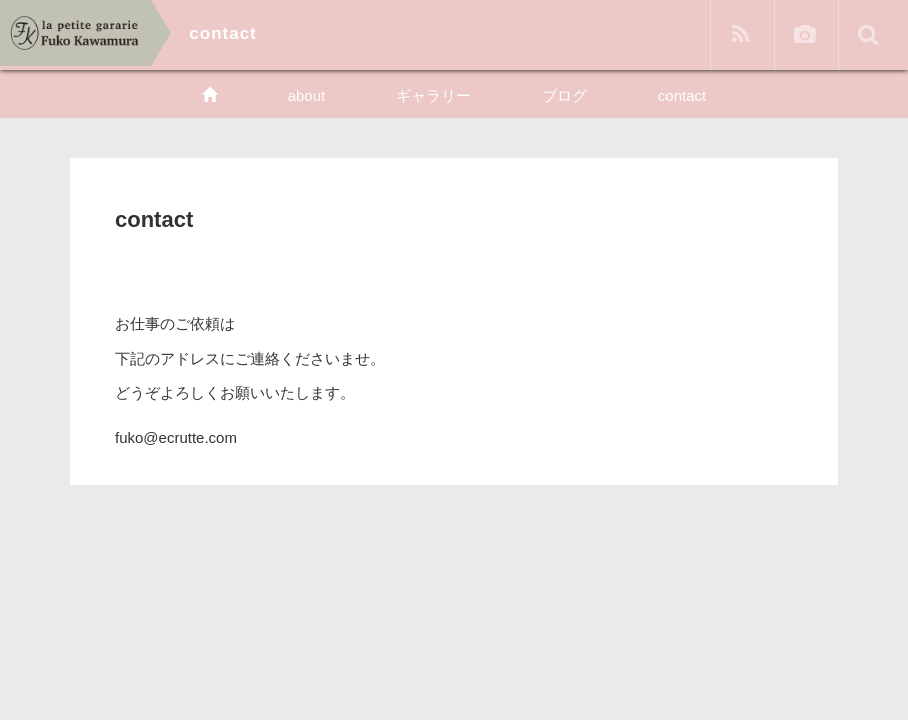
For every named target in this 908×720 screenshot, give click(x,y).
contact (682, 95)
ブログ (564, 95)
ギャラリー (433, 95)
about (307, 95)
